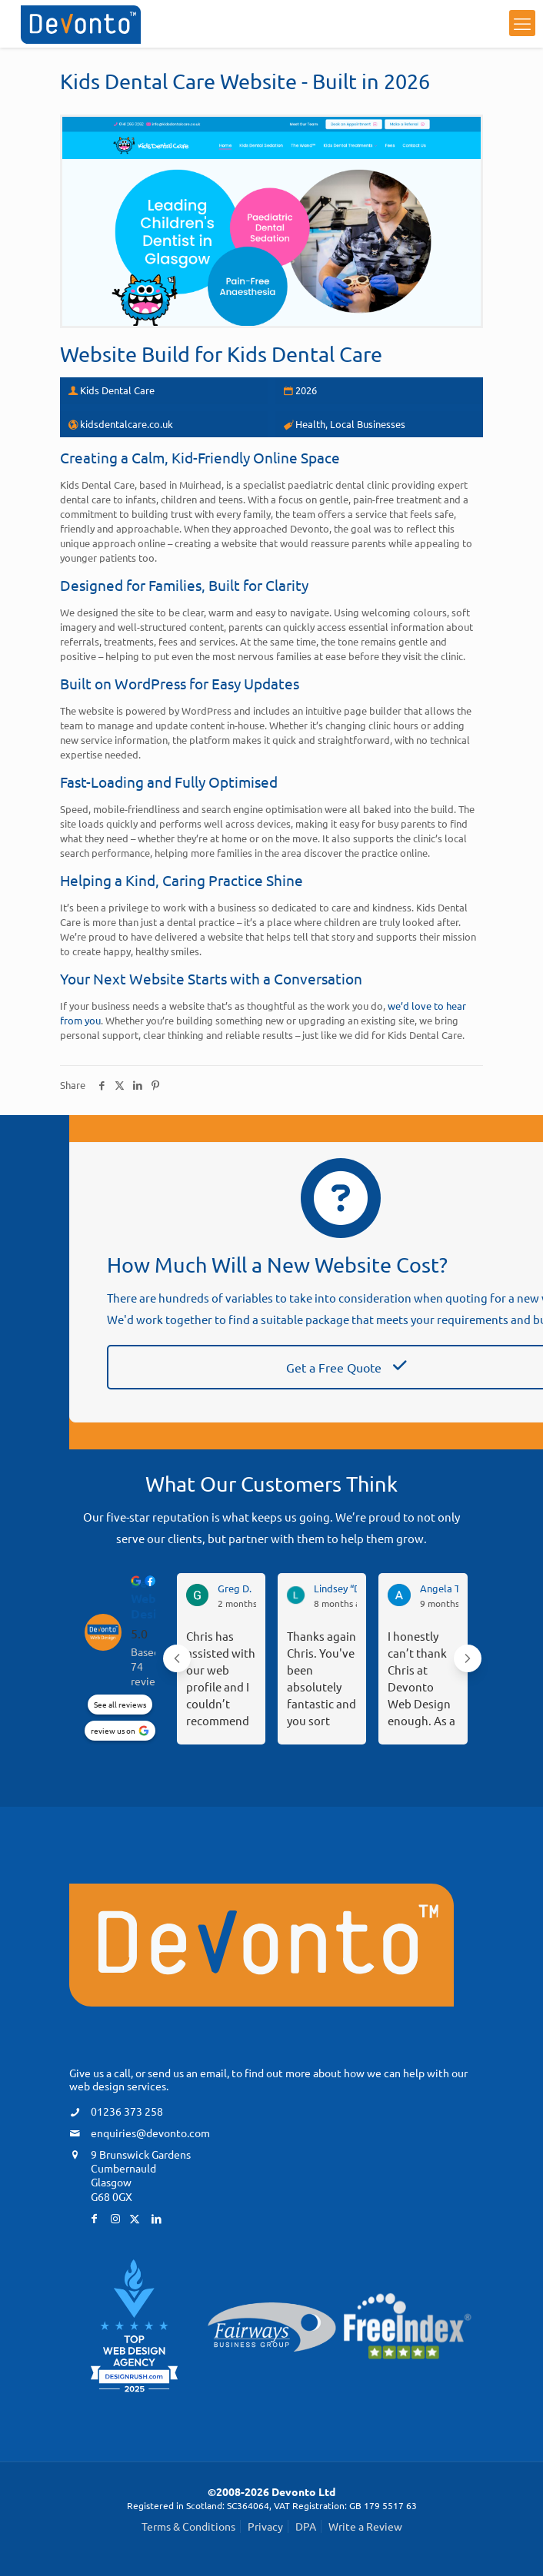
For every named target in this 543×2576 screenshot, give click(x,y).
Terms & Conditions (188, 2526)
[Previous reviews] (177, 1657)
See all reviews (120, 1704)
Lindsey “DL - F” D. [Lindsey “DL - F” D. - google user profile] (354, 1588)
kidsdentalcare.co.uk (126, 423)
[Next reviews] (467, 1657)
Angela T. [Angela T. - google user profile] (440, 1588)
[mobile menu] (522, 23)
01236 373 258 (127, 2110)
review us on (113, 1730)
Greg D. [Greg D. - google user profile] (235, 1588)
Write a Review (365, 2526)
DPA (305, 2526)
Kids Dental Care (304, 354)
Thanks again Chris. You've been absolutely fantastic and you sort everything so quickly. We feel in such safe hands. (321, 1678)
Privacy (265, 2526)
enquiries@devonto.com (150, 2132)
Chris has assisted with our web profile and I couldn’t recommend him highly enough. (220, 1678)
